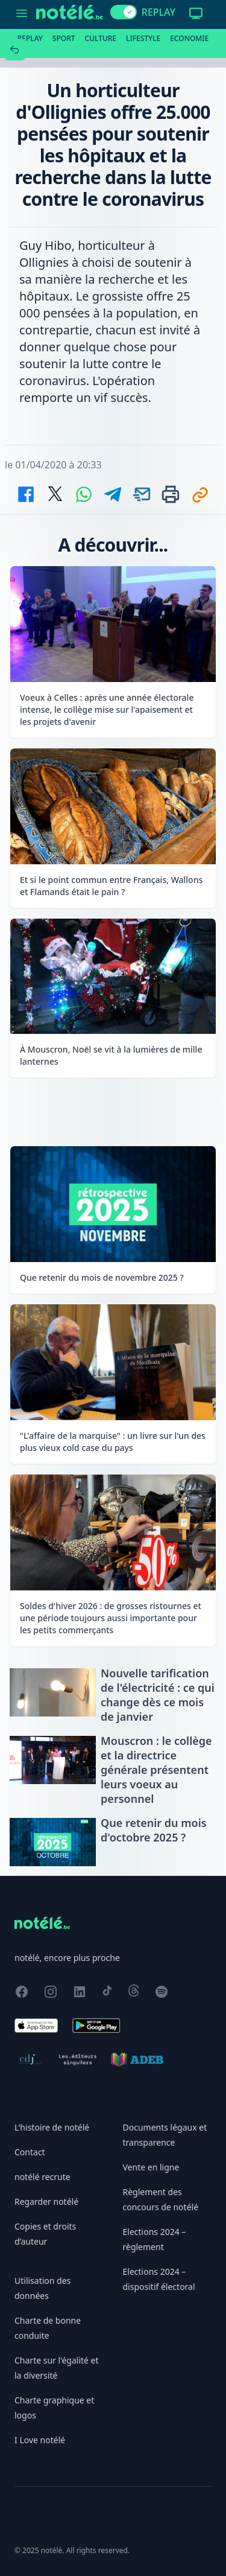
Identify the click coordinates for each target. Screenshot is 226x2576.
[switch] (123, 12)
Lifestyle (143, 38)
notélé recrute (42, 2176)
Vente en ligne (151, 2167)
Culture (101, 38)
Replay (30, 38)
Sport (63, 38)
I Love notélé (39, 2440)
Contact (29, 2152)
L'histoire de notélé (51, 2127)
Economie (189, 38)
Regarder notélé (46, 2201)
